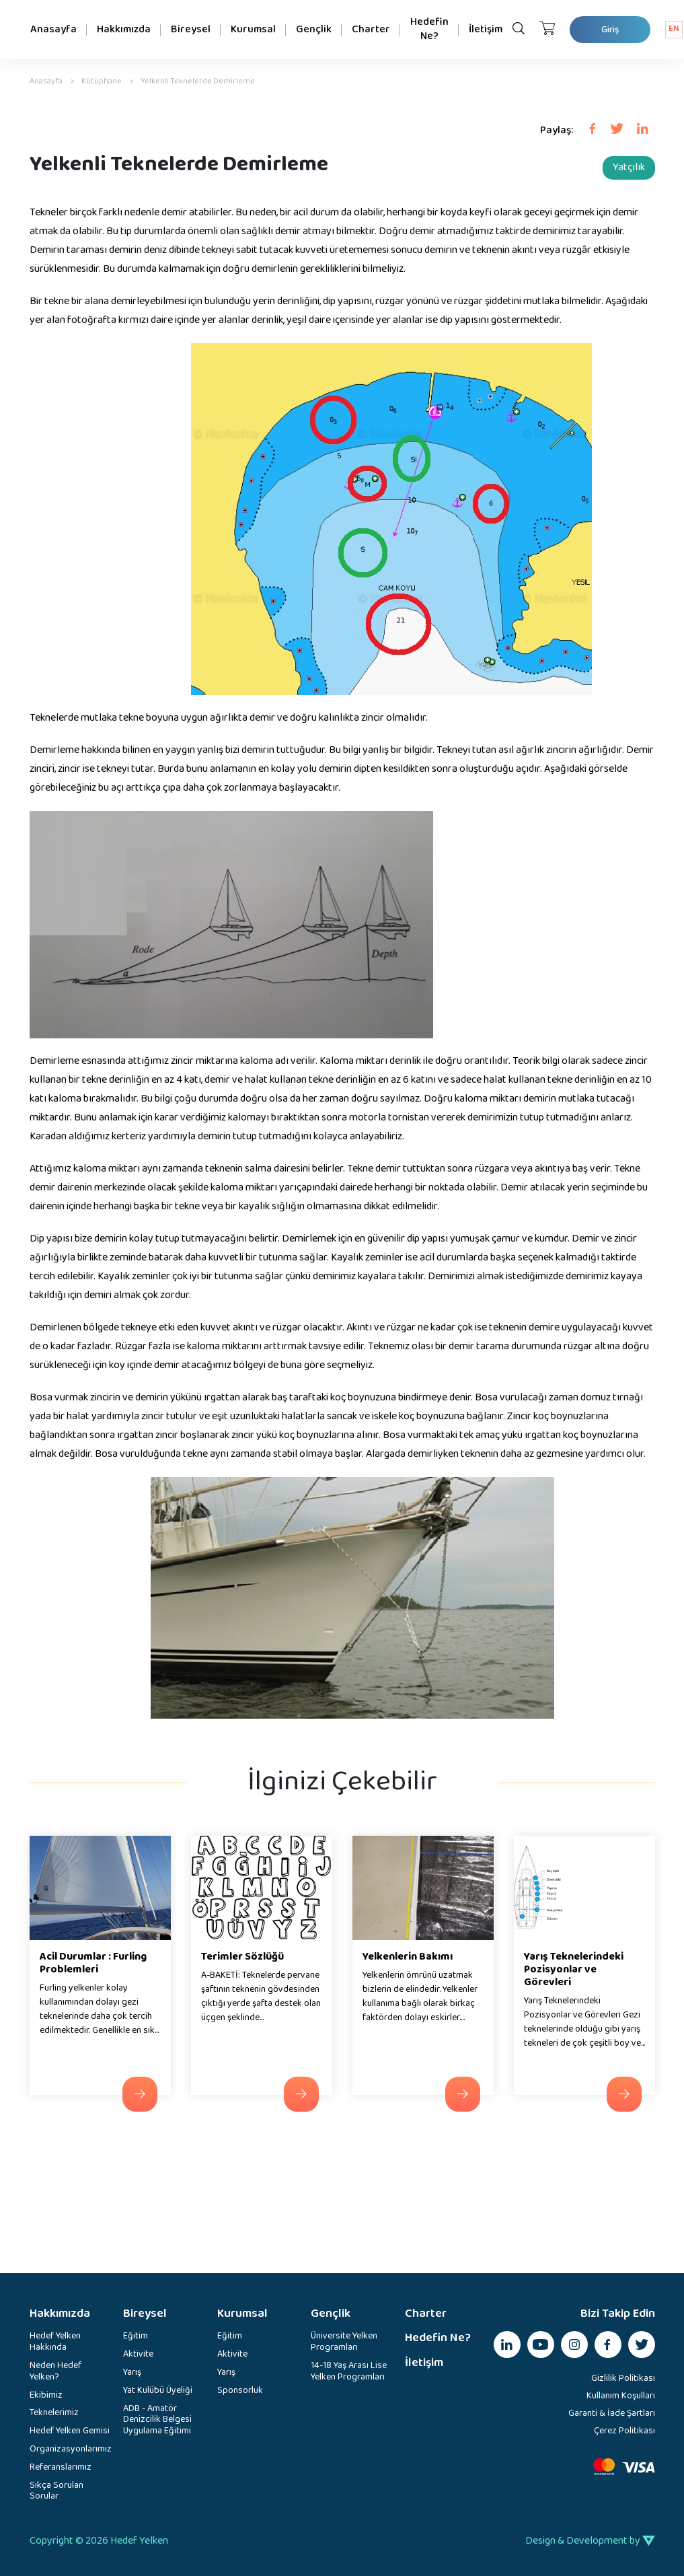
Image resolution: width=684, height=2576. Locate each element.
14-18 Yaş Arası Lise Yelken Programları (349, 2372)
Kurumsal (253, 29)
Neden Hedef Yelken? (55, 2372)
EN (674, 29)
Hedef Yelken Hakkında (55, 2342)
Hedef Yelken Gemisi (70, 2431)
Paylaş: (556, 130)
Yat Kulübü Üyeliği (157, 2391)
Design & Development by (590, 2541)
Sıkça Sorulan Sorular (56, 2491)
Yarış (132, 2373)
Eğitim (135, 2336)
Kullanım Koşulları (620, 2396)
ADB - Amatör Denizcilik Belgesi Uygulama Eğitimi (157, 2420)
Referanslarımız (60, 2468)
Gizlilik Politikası (623, 2378)
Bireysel (191, 29)
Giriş (610, 30)
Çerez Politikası (624, 2431)
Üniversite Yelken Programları (344, 2342)
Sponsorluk (240, 2391)
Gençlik (314, 29)
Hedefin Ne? (429, 29)
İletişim (485, 29)
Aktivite (138, 2355)
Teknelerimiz (54, 2413)
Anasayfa (53, 29)
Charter (371, 29)
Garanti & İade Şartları (611, 2413)
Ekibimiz (46, 2396)
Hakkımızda (124, 29)
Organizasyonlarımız (70, 2450)
